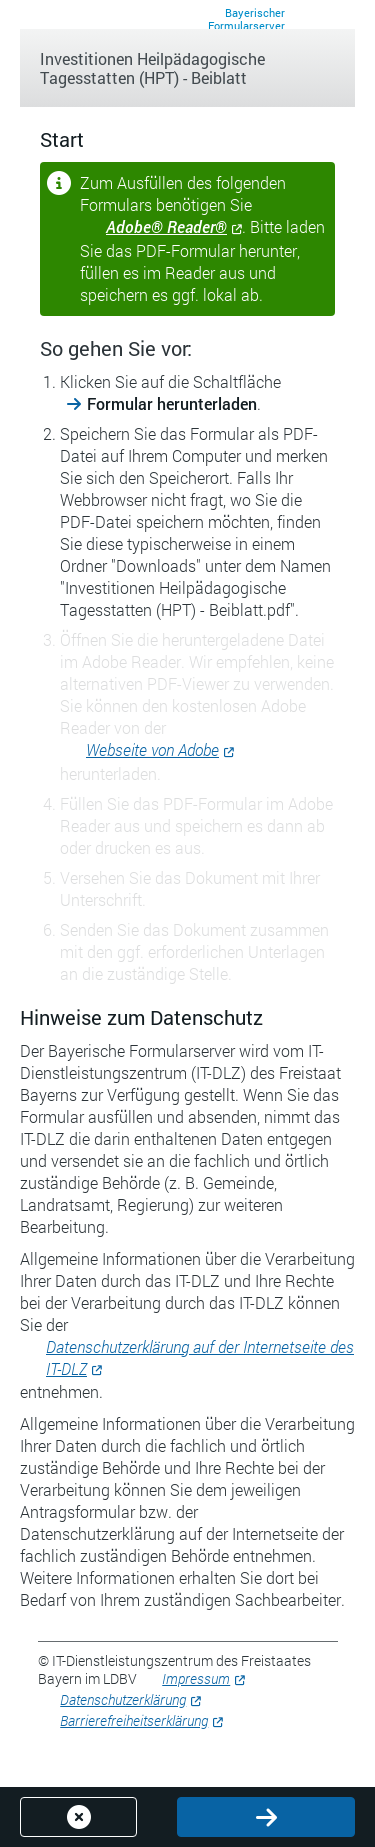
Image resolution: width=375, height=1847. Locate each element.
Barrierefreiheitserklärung (134, 1720)
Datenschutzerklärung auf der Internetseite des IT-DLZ (200, 1357)
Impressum (196, 1678)
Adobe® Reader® (166, 226)
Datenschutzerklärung (123, 1699)
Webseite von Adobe (152, 749)
